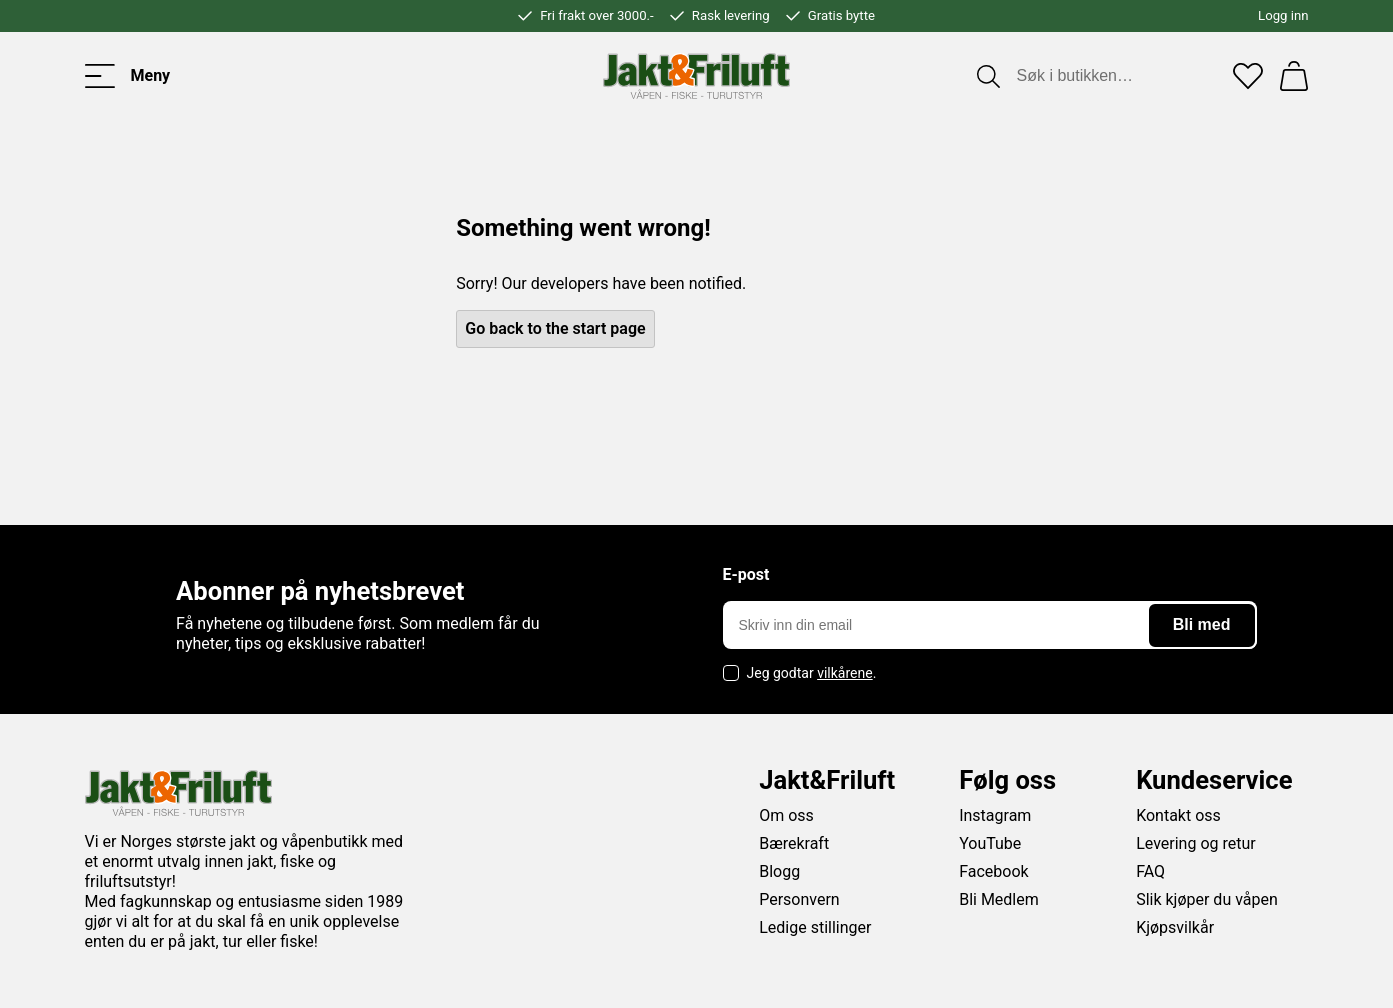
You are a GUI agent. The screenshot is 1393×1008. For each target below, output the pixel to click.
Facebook (993, 871)
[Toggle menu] (128, 76)
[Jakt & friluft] (696, 76)
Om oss (786, 815)
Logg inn (1283, 15)
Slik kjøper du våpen (1207, 899)
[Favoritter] (1248, 76)
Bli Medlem (999, 899)
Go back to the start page (555, 328)
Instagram (995, 815)
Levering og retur (1196, 843)
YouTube (990, 843)
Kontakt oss (1178, 815)
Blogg (779, 871)
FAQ (1150, 871)
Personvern (799, 899)
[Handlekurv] (1294, 76)
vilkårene (845, 673)
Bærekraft (794, 843)
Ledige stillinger (815, 927)
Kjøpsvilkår (1175, 927)
